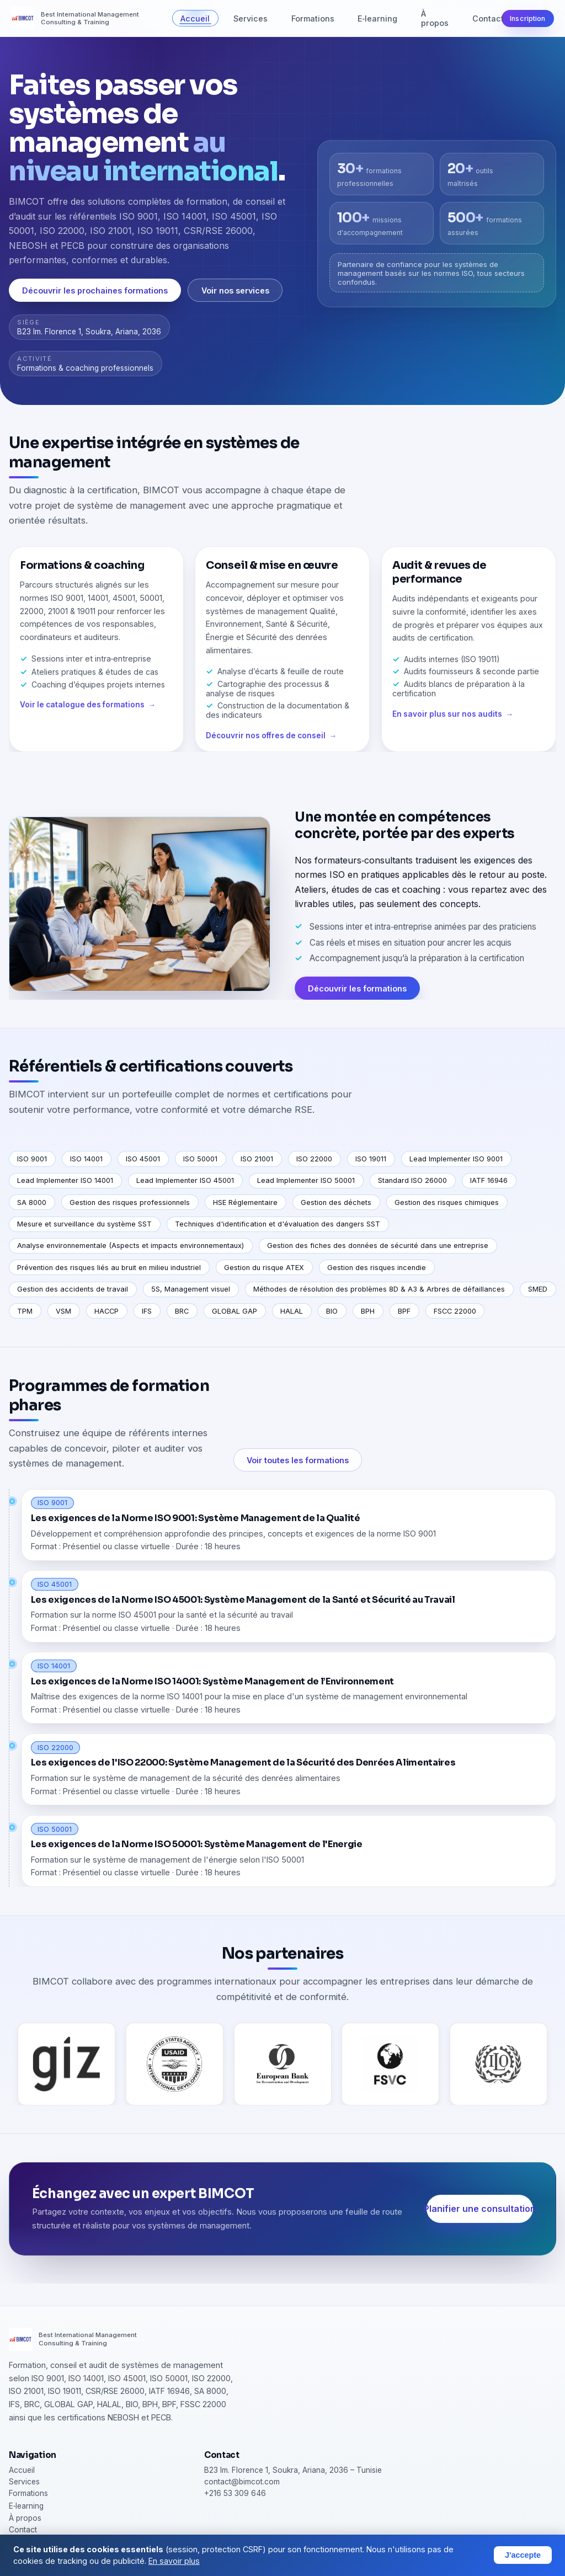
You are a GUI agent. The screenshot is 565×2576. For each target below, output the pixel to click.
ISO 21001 (257, 1159)
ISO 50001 (200, 1159)
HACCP (106, 1311)
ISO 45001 (143, 1159)
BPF (404, 1311)
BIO (332, 1311)
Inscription (527, 18)
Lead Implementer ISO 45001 (185, 1180)
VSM (63, 1311)
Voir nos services (235, 290)
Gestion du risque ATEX (264, 1267)
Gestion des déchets (336, 1202)
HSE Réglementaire (245, 1202)
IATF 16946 (489, 1180)
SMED (537, 1289)
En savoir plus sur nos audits (447, 727)
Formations (312, 18)
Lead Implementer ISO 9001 (456, 1159)
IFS (147, 1311)
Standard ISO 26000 (412, 1180)
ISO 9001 (32, 1159)
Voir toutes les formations (298, 1473)
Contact (488, 18)
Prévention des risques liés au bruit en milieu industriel (109, 1267)
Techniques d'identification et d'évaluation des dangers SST (277, 1224)
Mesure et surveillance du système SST (84, 1224)
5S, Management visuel (190, 1289)
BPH (368, 1311)
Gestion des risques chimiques (447, 1202)
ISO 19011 (370, 1159)
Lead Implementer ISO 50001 (306, 1180)
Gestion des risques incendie (376, 1267)
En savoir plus (174, 2561)
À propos (435, 18)
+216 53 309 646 (235, 2493)
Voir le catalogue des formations (82, 718)
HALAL (291, 1311)
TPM (25, 1311)
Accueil (195, 18)
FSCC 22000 (455, 1311)
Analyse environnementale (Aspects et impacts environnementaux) (130, 1245)
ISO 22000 (314, 1159)
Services (250, 18)
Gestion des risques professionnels (130, 1202)
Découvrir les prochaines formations (95, 290)
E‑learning (377, 18)
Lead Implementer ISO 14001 (65, 1180)
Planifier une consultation (480, 2222)
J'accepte (523, 2555)
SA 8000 (31, 1202)
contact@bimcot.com (242, 2481)
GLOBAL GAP (234, 1311)
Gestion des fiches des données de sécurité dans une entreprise (377, 1245)
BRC (182, 1311)
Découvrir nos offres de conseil (266, 749)
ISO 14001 (86, 1159)
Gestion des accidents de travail (72, 1289)
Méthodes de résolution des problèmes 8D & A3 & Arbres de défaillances (379, 1289)
